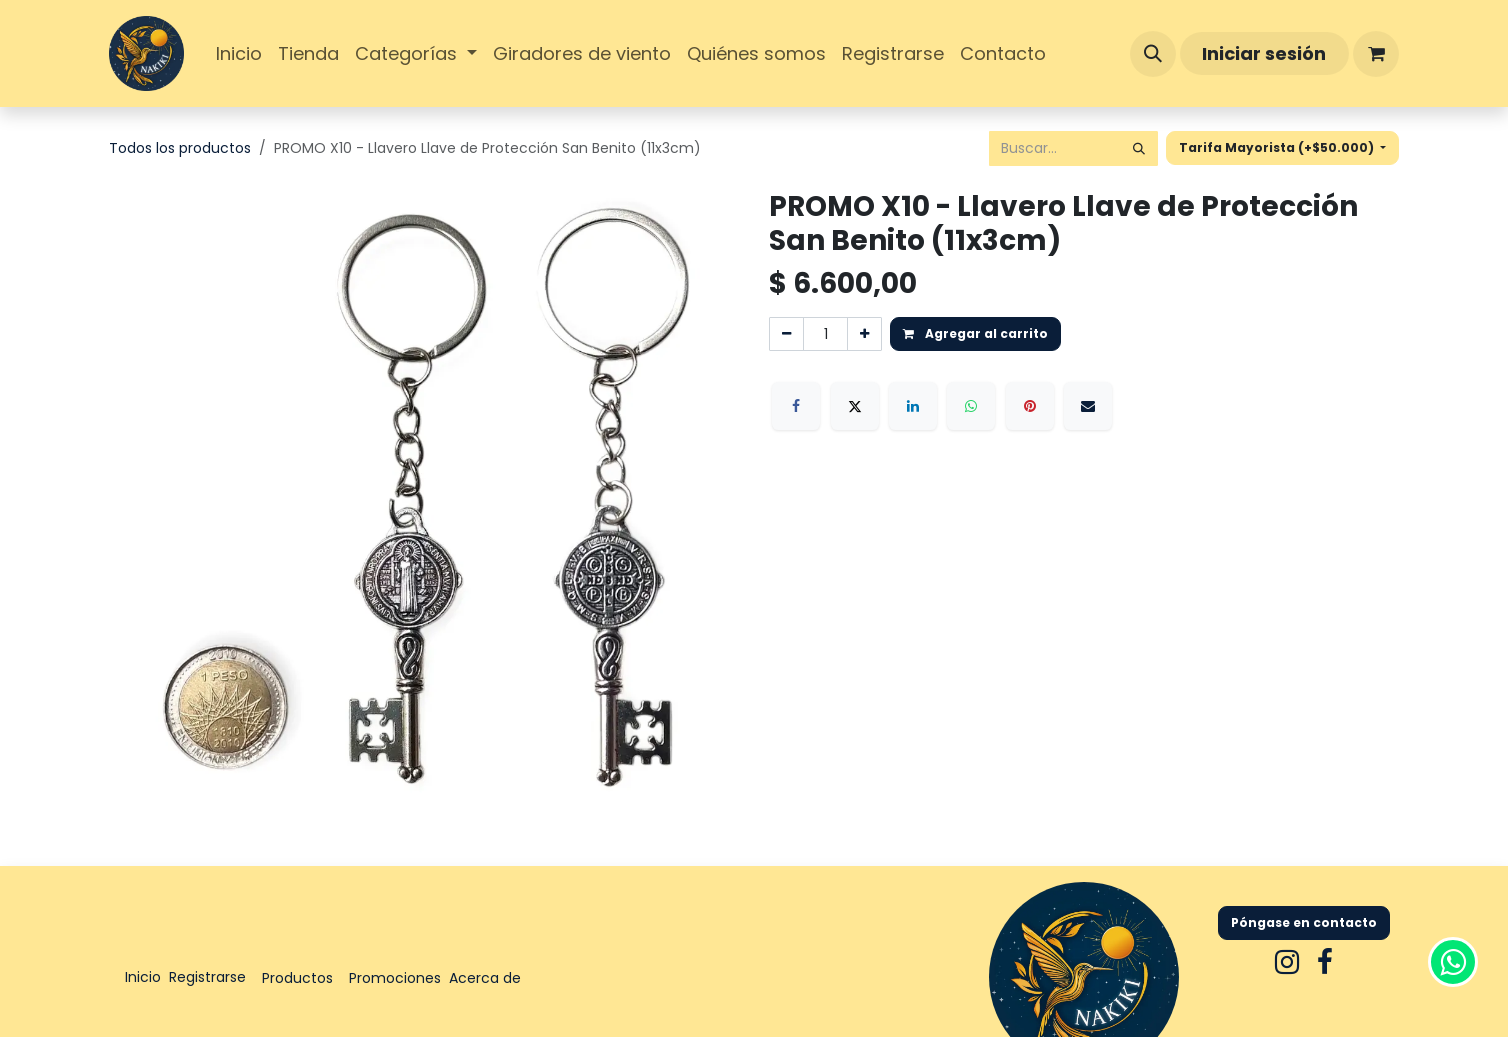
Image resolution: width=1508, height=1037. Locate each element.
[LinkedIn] (913, 406)
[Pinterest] (1030, 406)
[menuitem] (239, 53)
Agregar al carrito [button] (975, 333)
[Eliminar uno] (786, 334)
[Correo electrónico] (1088, 406)
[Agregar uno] (864, 334)
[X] (855, 406)
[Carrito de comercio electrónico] (1376, 54)
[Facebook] (796, 406)
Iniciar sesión (1264, 53)
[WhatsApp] (971, 406)
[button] (1153, 54)
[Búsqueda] (1139, 148)
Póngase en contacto (1304, 922)
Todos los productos (180, 148)
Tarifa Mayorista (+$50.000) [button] (1278, 147)
